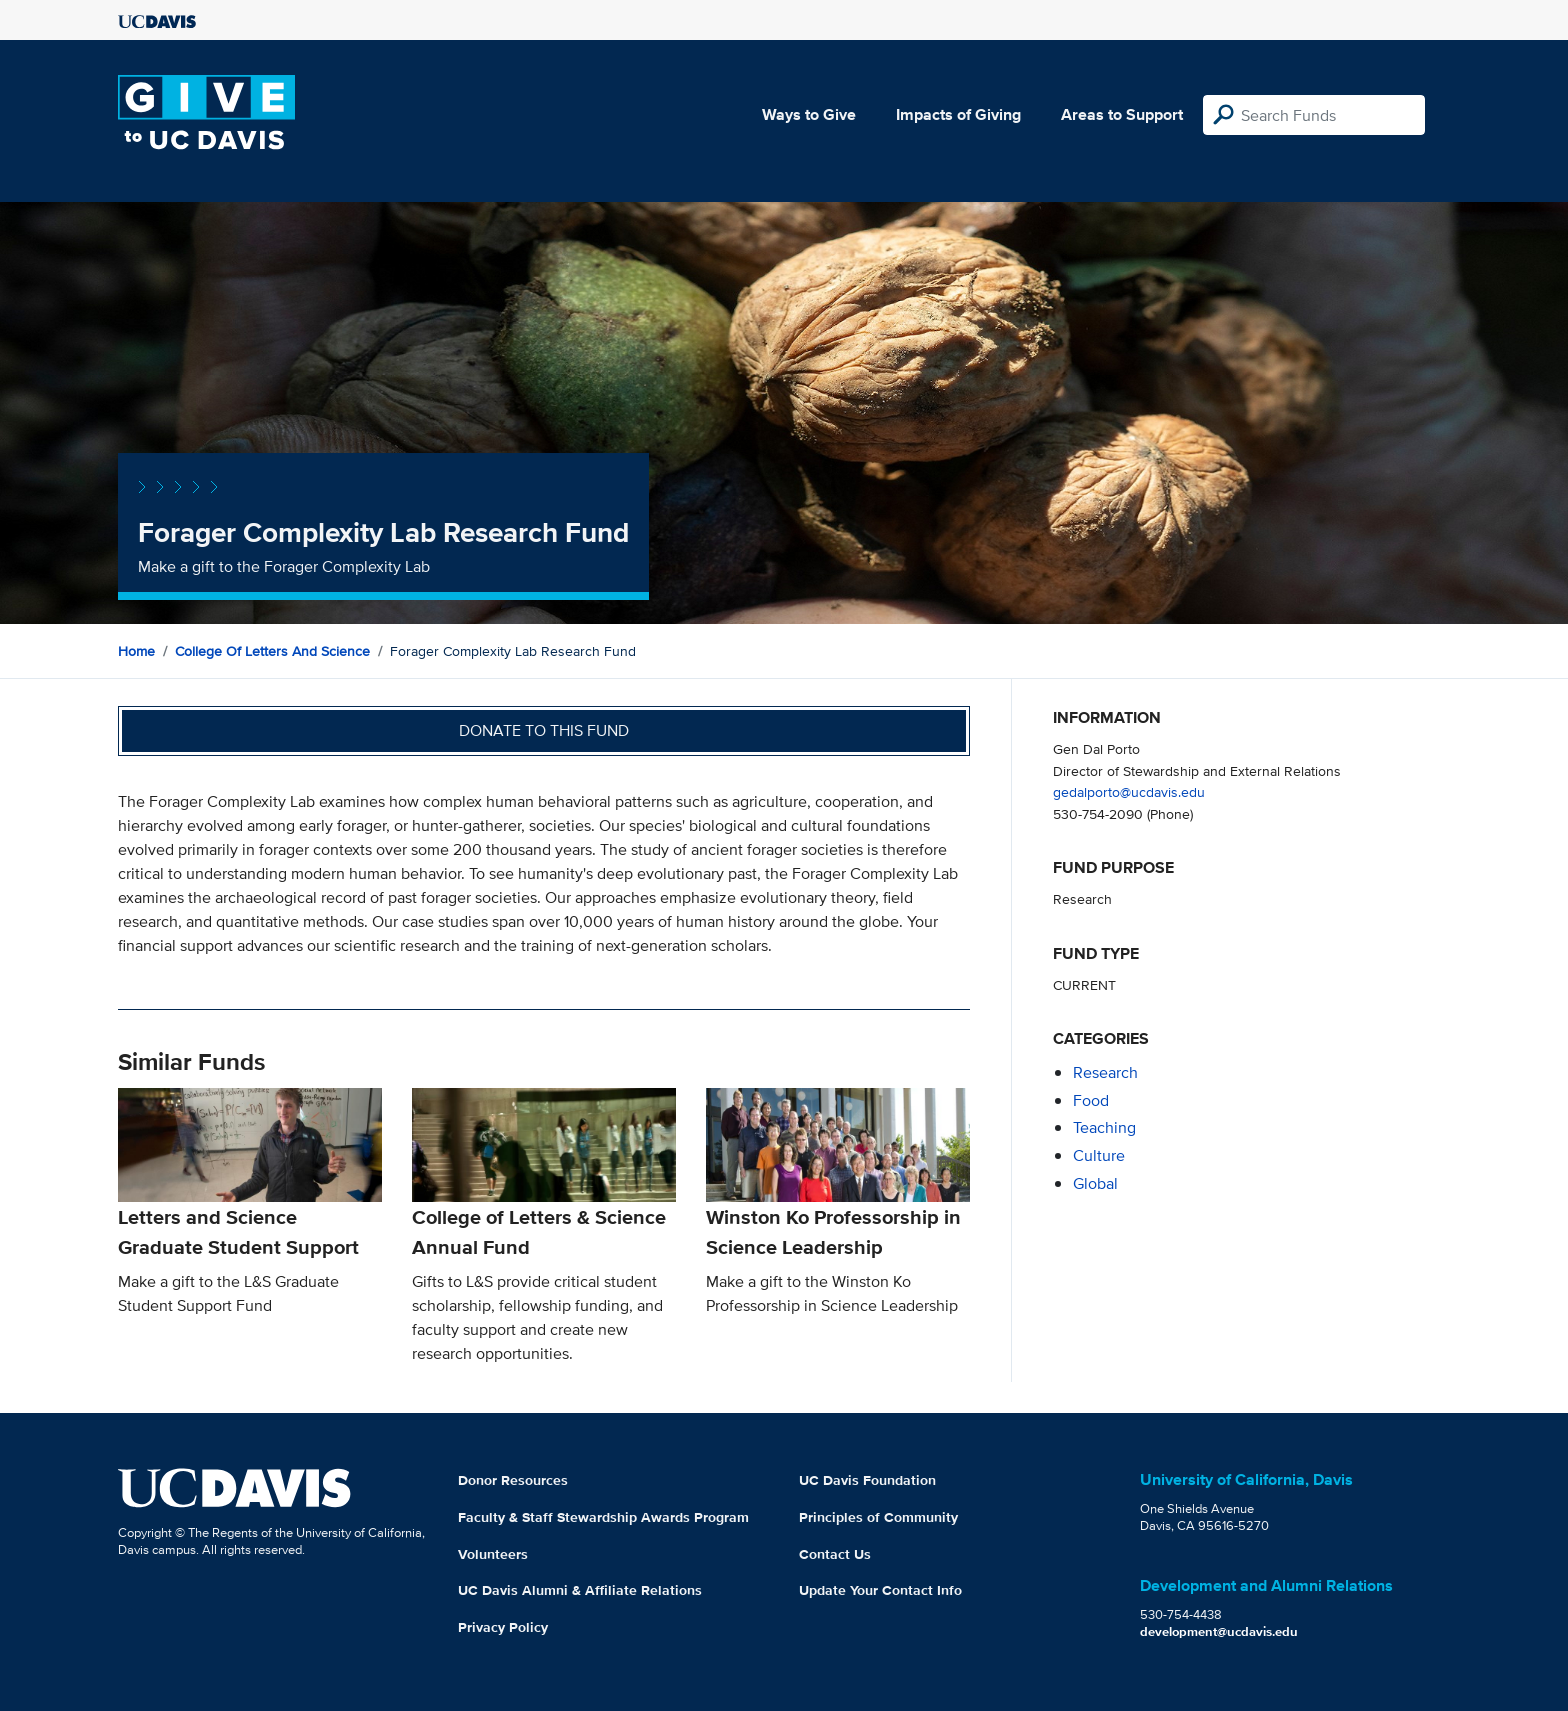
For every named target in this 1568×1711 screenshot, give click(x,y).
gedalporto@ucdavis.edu (1129, 791)
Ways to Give (809, 114)
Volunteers (493, 1554)
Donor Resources (513, 1480)
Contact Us (835, 1554)
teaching (1104, 1127)
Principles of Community (878, 1517)
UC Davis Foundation (867, 1480)
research (1105, 1072)
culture (1099, 1155)
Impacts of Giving (958, 114)
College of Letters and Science (272, 651)
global (1095, 1183)
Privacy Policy (503, 1627)
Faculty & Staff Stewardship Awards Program (603, 1517)
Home (136, 651)
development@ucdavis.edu (1219, 1631)
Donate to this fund (544, 730)
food (1091, 1100)
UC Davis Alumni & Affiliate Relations (580, 1590)
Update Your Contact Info (880, 1590)
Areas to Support (1122, 114)
